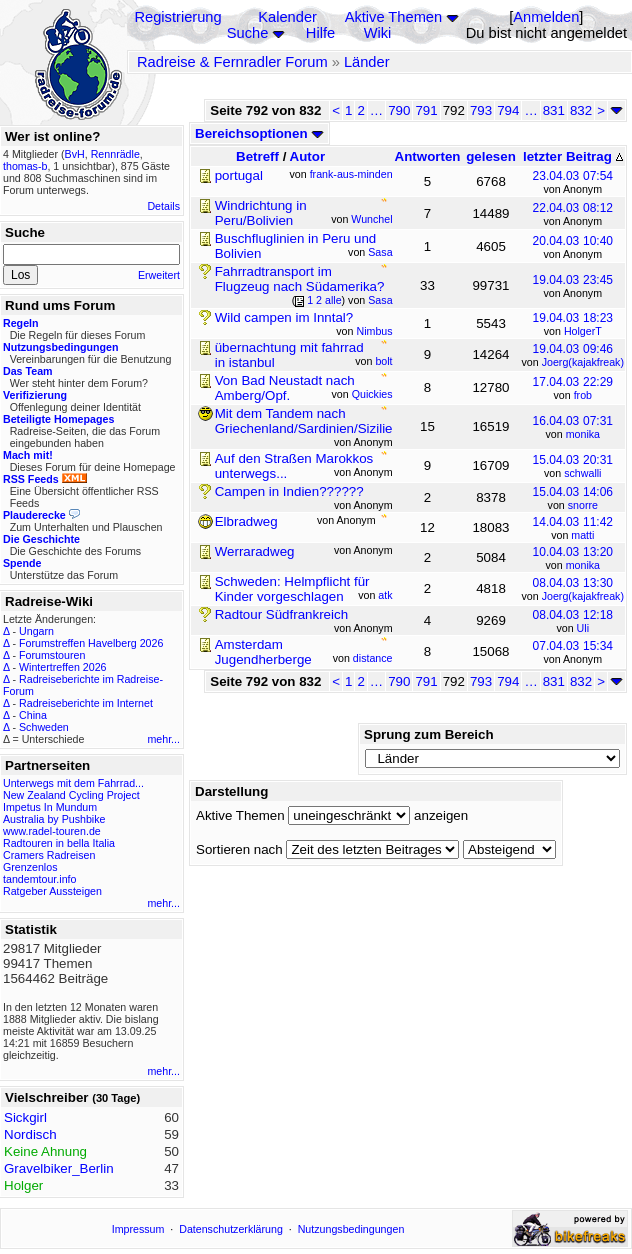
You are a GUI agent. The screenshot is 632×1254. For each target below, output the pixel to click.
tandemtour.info (39, 879)
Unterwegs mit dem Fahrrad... (73, 783)
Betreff (257, 156)
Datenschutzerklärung (231, 1229)
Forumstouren (52, 655)
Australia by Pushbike (54, 819)
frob (583, 395)
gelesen (491, 156)
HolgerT (583, 331)
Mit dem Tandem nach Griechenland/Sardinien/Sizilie (304, 421)
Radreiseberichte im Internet (86, 703)
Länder (367, 62)
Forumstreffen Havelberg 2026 (91, 643)
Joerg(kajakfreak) (583, 362)
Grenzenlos (30, 867)
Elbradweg (246, 521)
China (33, 715)
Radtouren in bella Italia (59, 843)
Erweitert (159, 275)
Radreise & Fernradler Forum (232, 62)
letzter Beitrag (573, 156)
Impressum (138, 1229)
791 (426, 110)
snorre (583, 505)
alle (333, 300)
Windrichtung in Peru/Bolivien (261, 213)
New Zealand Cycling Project (71, 795)
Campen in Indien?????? (289, 491)
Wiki (378, 33)
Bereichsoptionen (259, 133)
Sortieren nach (239, 849)
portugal (239, 175)
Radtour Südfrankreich (281, 614)
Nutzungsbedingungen (351, 1229)
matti (582, 535)
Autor (308, 156)
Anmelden (546, 17)
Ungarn (36, 631)
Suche (248, 33)
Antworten (428, 156)
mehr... (163, 739)
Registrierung (177, 17)
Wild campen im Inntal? (284, 317)
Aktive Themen (393, 17)
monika (583, 434)
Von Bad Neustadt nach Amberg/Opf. (285, 388)
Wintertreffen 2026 (62, 667)
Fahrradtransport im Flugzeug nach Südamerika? (300, 279)
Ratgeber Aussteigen (52, 891)
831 (554, 110)
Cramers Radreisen (49, 855)
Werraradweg (255, 551)
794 (508, 110)
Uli (583, 628)
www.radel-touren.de (52, 831)
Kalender (287, 17)
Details (163, 206)
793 (481, 110)
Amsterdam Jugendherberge (263, 652)
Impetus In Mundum (50, 807)
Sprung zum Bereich (429, 734)
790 (399, 110)
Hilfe (320, 33)
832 (581, 110)
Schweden (44, 727)
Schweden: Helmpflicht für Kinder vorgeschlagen (292, 589)
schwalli (582, 473)
